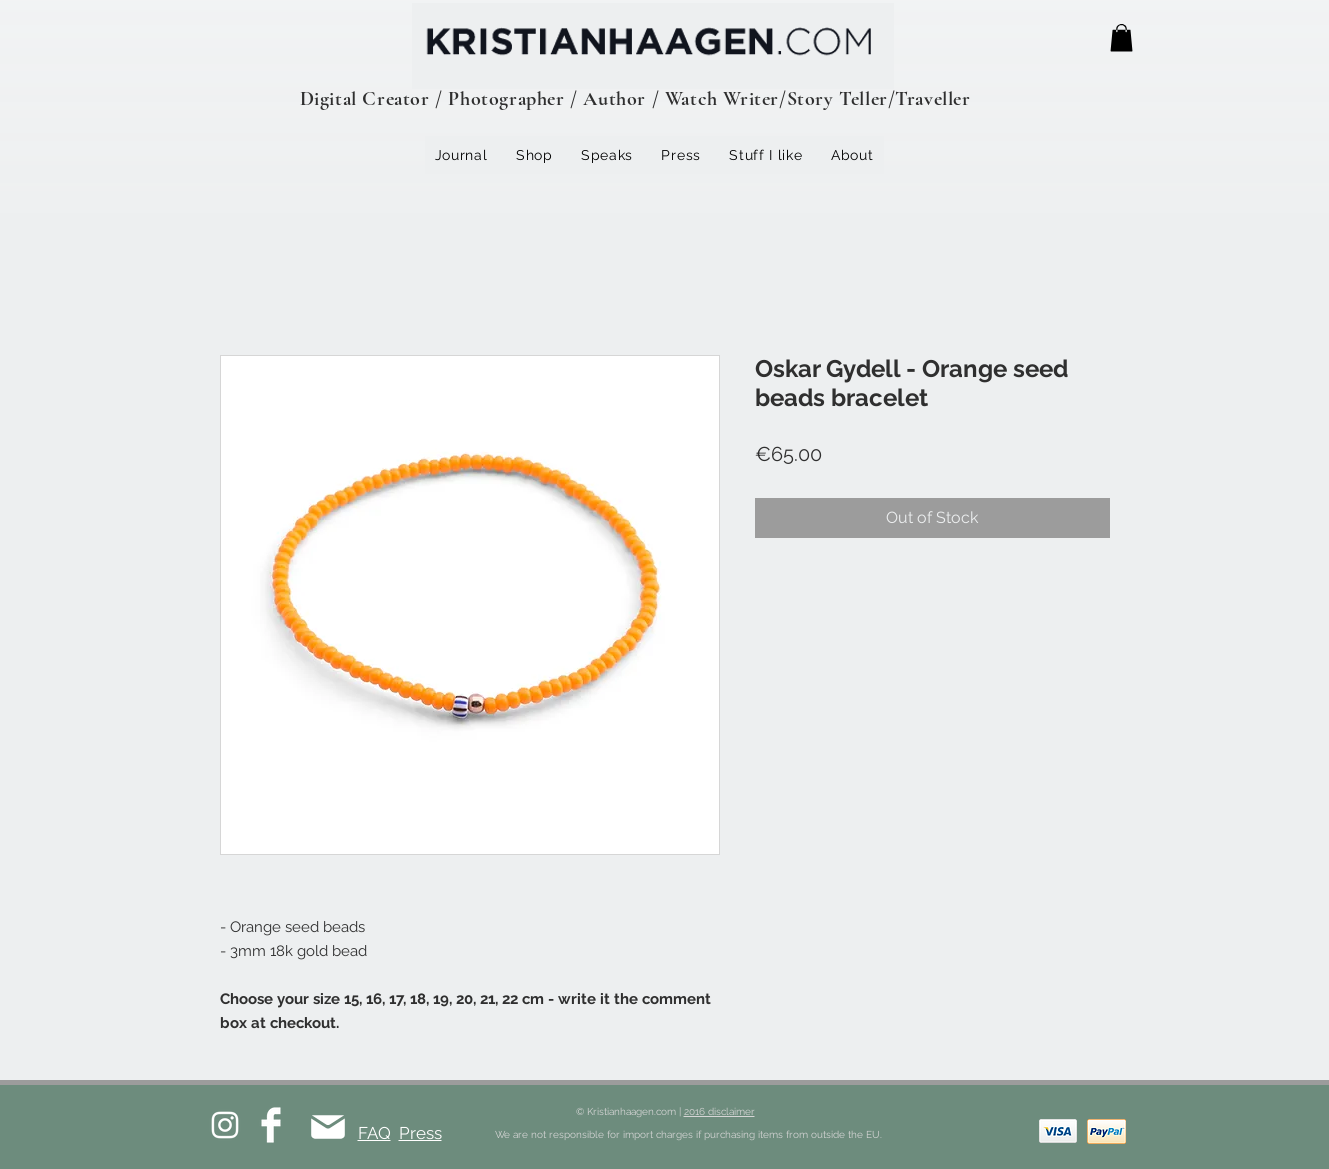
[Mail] (328, 1126)
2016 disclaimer (719, 1111)
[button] (1121, 37)
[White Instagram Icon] (225, 1125)
